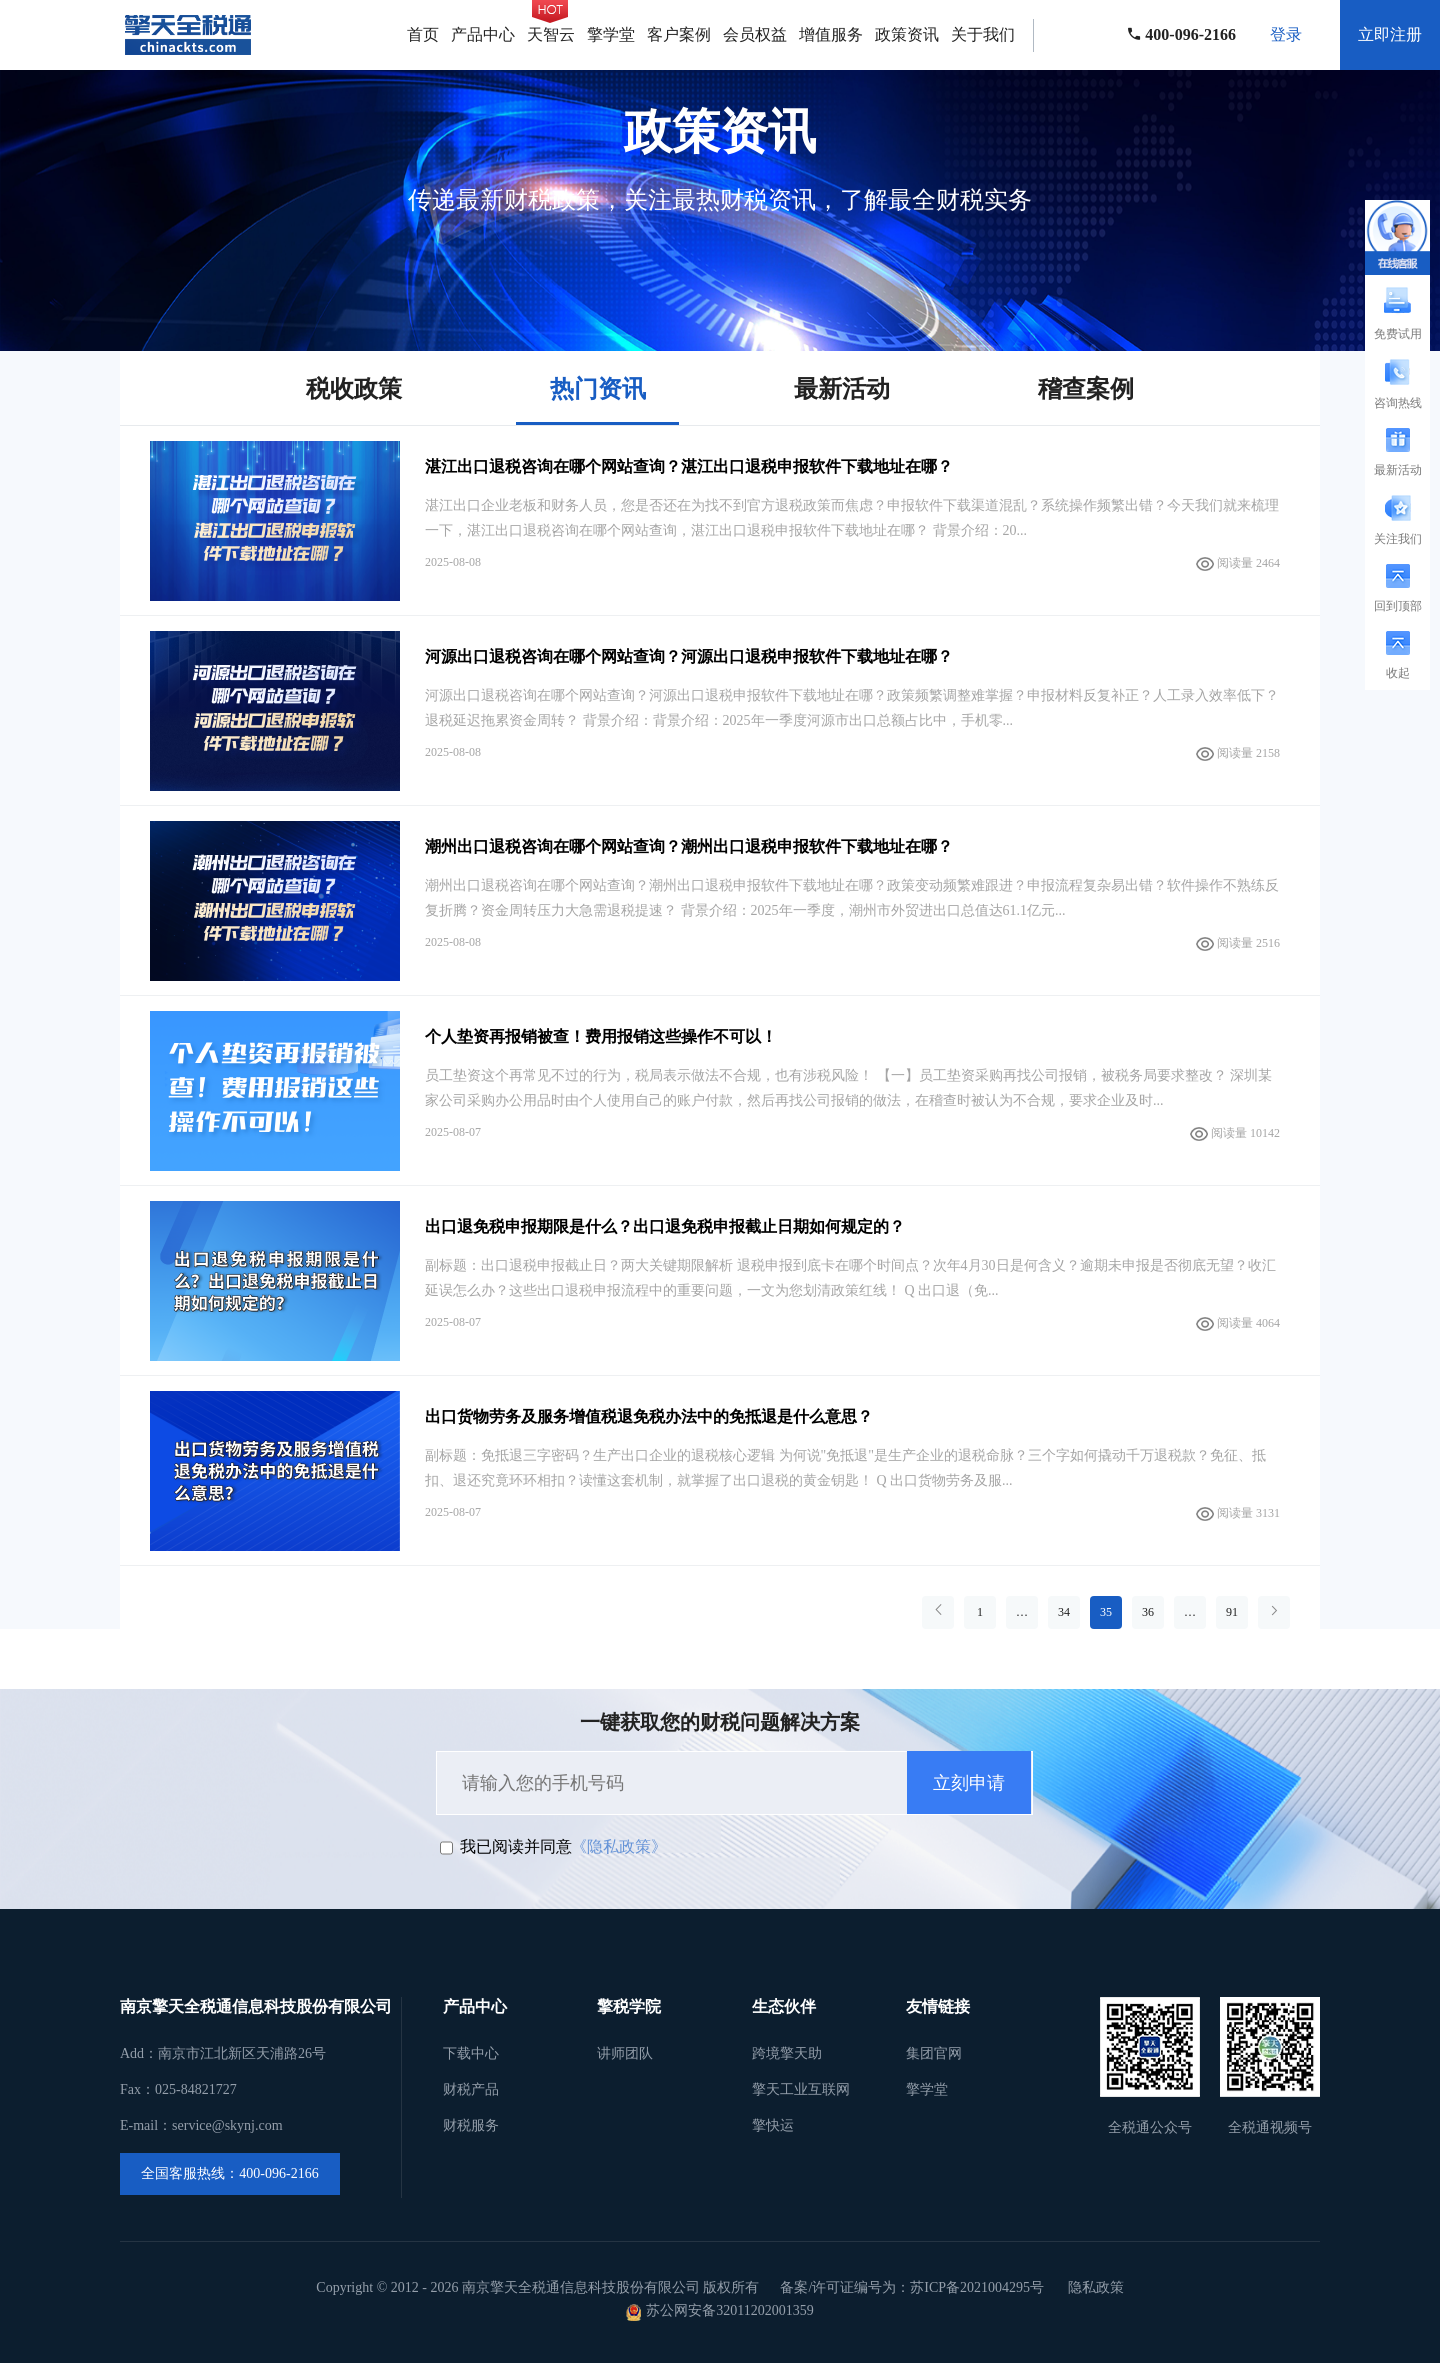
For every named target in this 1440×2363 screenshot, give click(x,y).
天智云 (551, 34)
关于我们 (983, 34)
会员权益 (755, 34)
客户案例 (679, 34)
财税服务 (471, 2125)
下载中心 (471, 2053)
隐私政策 (1096, 2287)
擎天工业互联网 (801, 2089)
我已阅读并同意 (516, 1846)
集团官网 (934, 2053)
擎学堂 (611, 34)
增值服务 (831, 34)
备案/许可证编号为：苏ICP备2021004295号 (912, 2287)
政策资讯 (907, 34)
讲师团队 (625, 2053)
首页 (423, 34)
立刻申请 (969, 1783)
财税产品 (471, 2089)
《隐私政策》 (619, 1846)
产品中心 (483, 34)
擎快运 (773, 2125)
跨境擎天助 (787, 2053)
